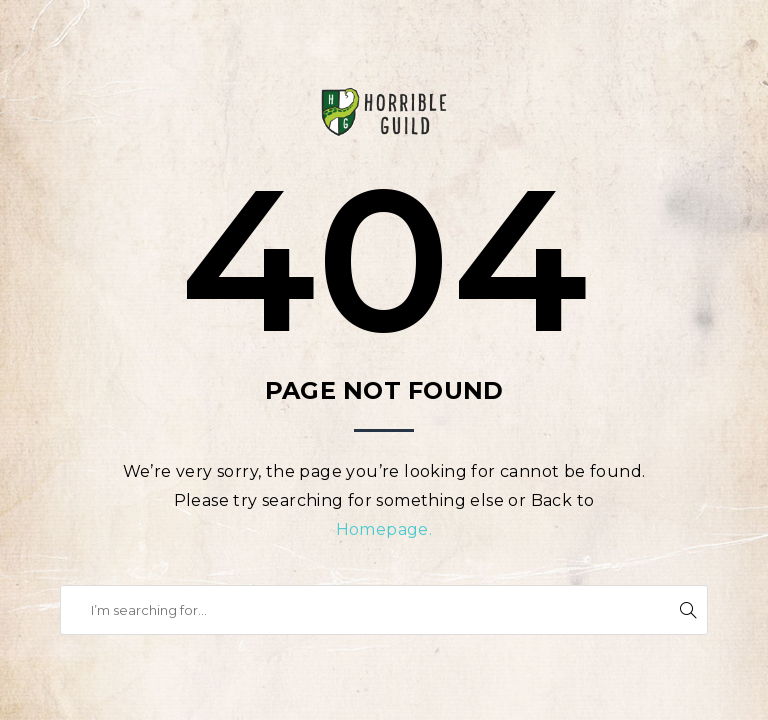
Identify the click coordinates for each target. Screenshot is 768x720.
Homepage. (384, 529)
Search (688, 610)
